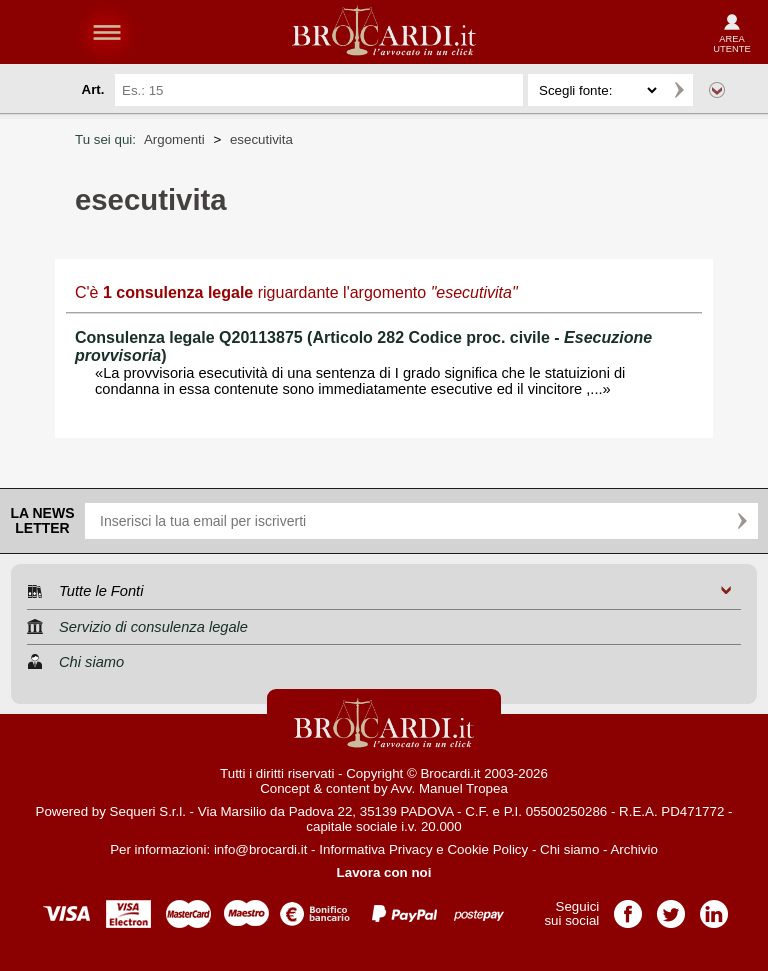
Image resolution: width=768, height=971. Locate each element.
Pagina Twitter (671, 907)
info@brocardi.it (261, 849)
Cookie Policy (487, 849)
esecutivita (261, 139)
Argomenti (174, 139)
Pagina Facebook (628, 907)
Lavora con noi (384, 872)
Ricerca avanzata (717, 90)
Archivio (633, 849)
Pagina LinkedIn (714, 907)
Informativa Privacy (375, 849)
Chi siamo (569, 849)
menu (107, 32)
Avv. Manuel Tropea (449, 788)
